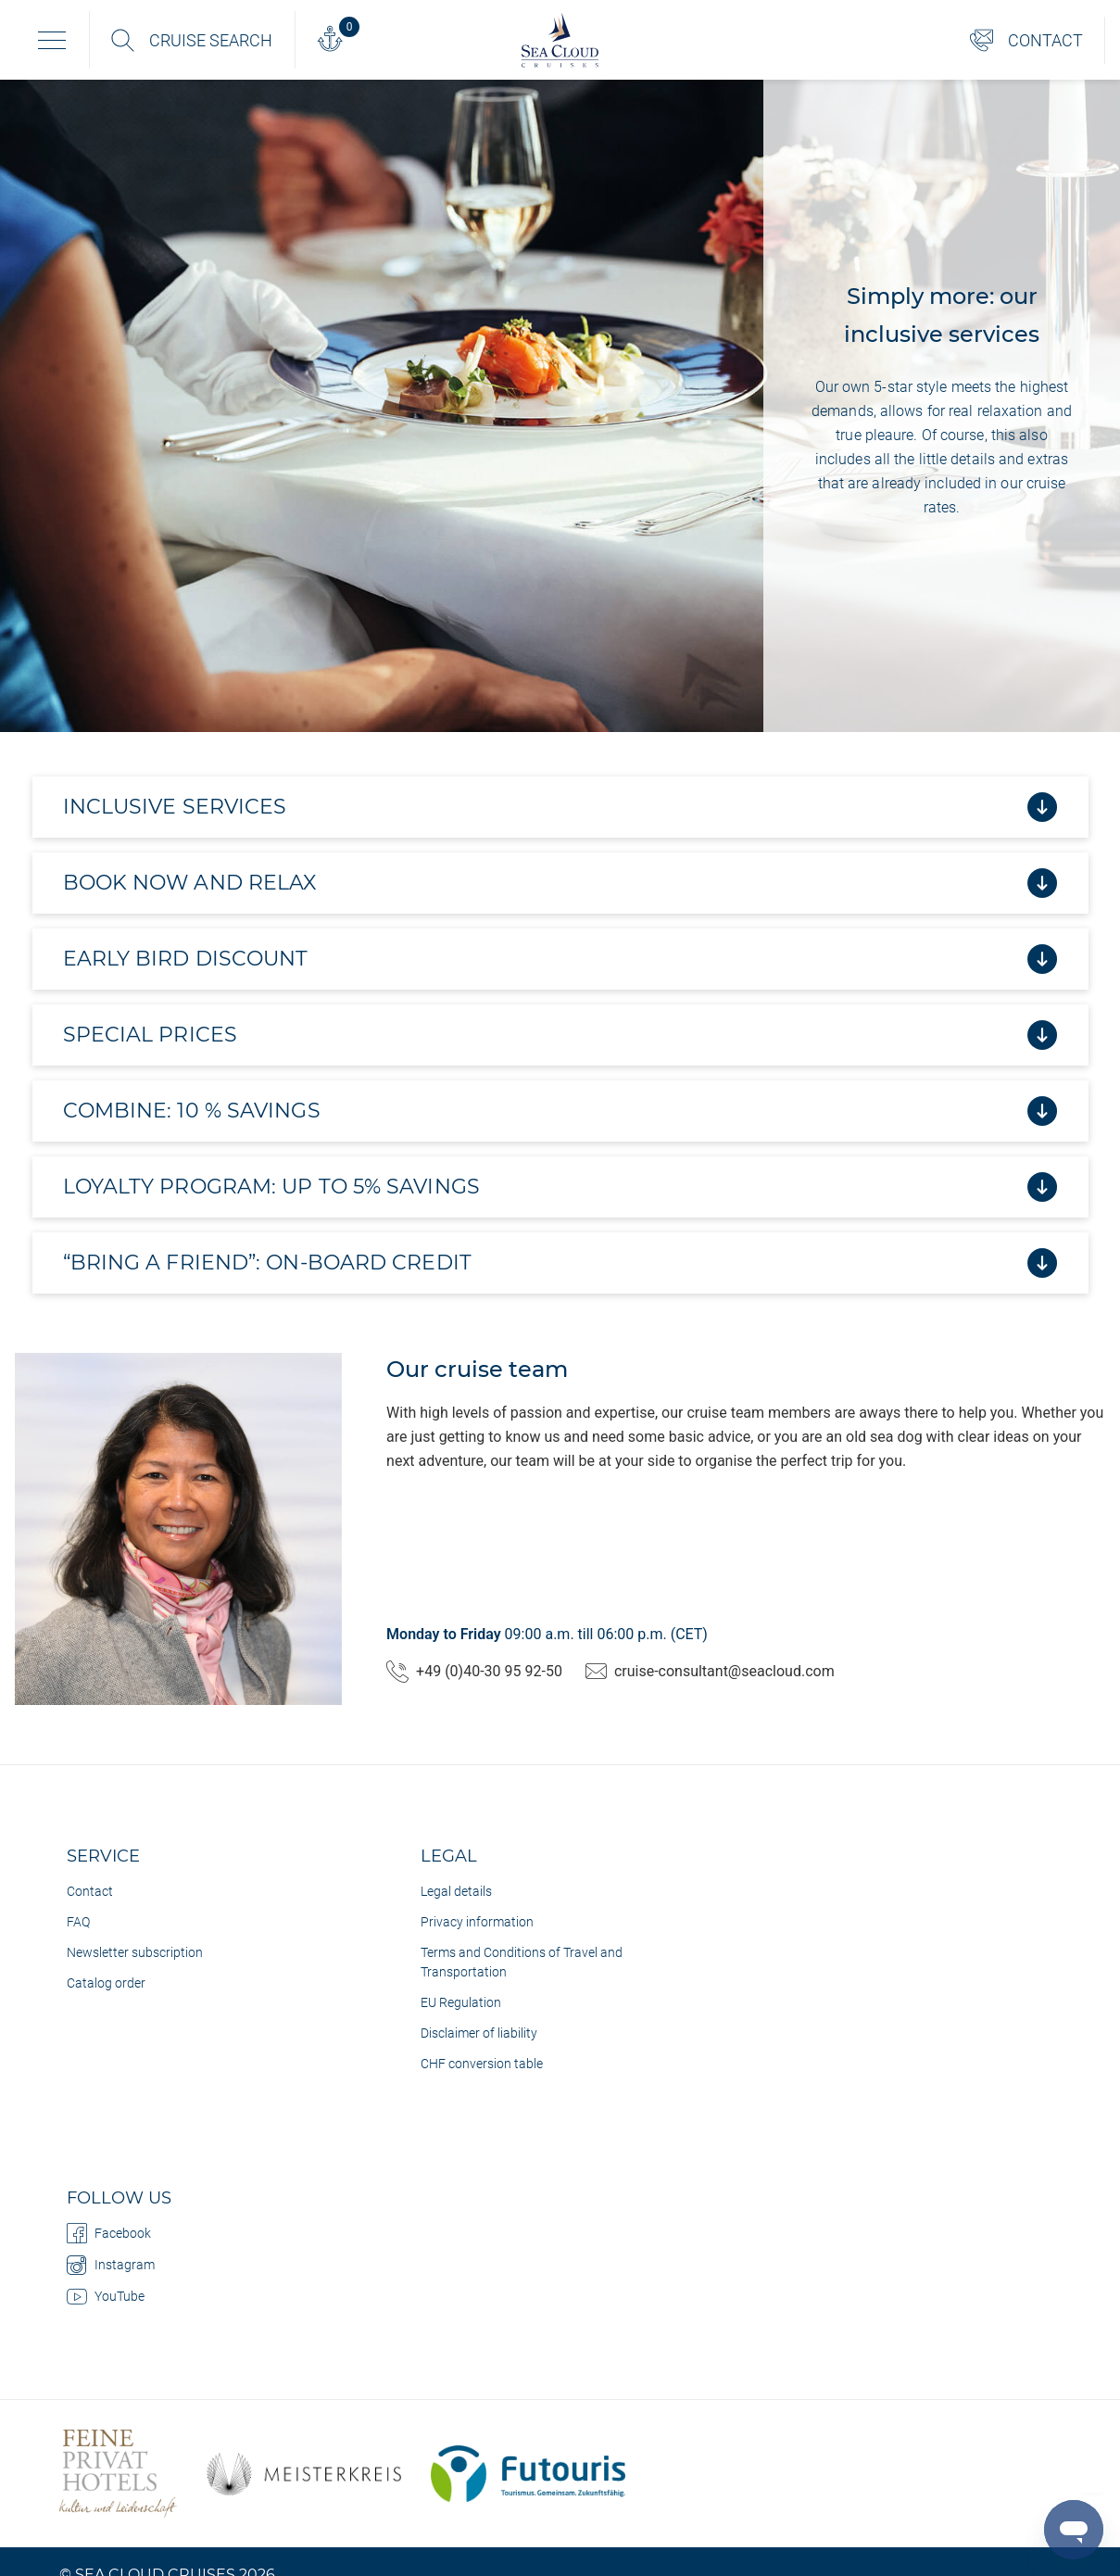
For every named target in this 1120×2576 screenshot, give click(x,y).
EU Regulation (461, 2002)
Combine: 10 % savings (560, 1111)
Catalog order (106, 1983)
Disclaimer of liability (479, 2033)
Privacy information (477, 1921)
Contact (90, 1891)
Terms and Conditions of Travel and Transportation (522, 1962)
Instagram (111, 2264)
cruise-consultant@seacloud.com (710, 1672)
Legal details (456, 1891)
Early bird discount (560, 959)
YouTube (106, 2296)
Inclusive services (560, 807)
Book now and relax (560, 883)
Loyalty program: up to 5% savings (560, 1187)
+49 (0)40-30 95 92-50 (474, 1672)
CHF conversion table (482, 2063)
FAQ (78, 1921)
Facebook (109, 2233)
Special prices (560, 1035)
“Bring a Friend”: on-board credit (560, 1263)
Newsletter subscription (135, 1952)
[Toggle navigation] (52, 40)
